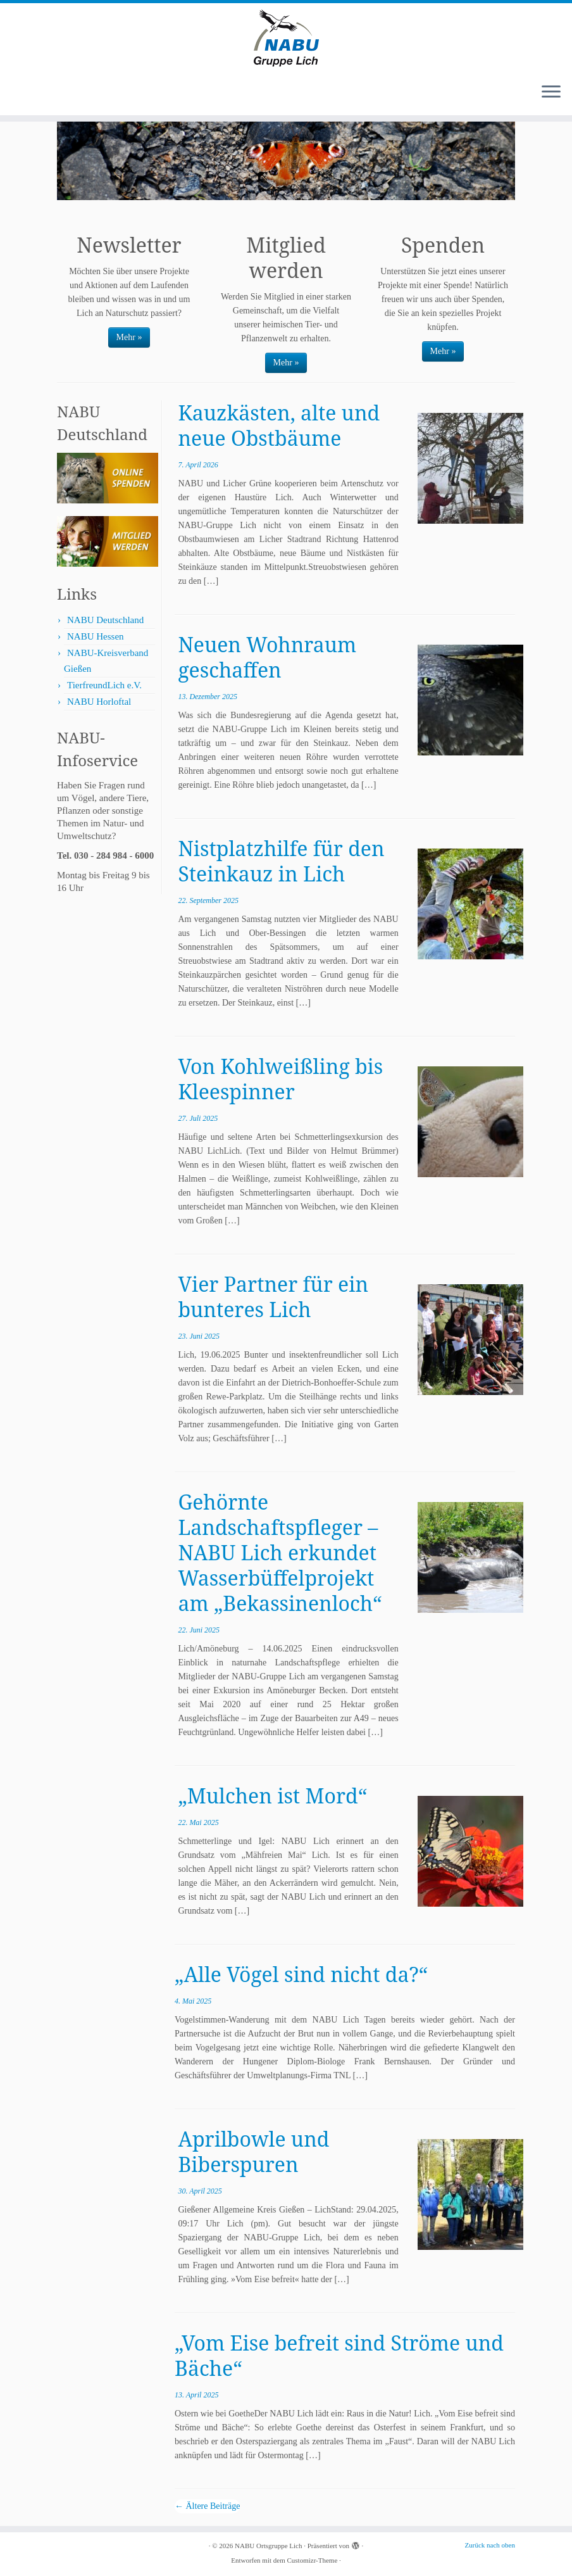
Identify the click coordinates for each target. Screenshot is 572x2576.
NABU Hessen (95, 636)
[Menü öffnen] (551, 92)
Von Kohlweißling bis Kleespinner (280, 1078)
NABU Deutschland (105, 620)
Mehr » (129, 337)
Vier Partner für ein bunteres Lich (273, 1296)
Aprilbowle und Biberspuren (253, 2151)
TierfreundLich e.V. (104, 685)
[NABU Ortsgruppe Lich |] (286, 37)
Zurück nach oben (490, 2545)
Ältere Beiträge (207, 2506)
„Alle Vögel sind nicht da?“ (301, 1974)
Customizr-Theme (312, 2560)
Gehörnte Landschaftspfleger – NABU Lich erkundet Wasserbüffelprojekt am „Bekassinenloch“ (280, 1552)
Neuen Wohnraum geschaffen (267, 657)
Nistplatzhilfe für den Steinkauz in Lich (281, 861)
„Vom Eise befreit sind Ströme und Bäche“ (339, 2355)
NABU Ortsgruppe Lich (268, 2545)
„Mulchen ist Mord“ (272, 1795)
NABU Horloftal (99, 702)
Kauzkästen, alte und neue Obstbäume (279, 425)
